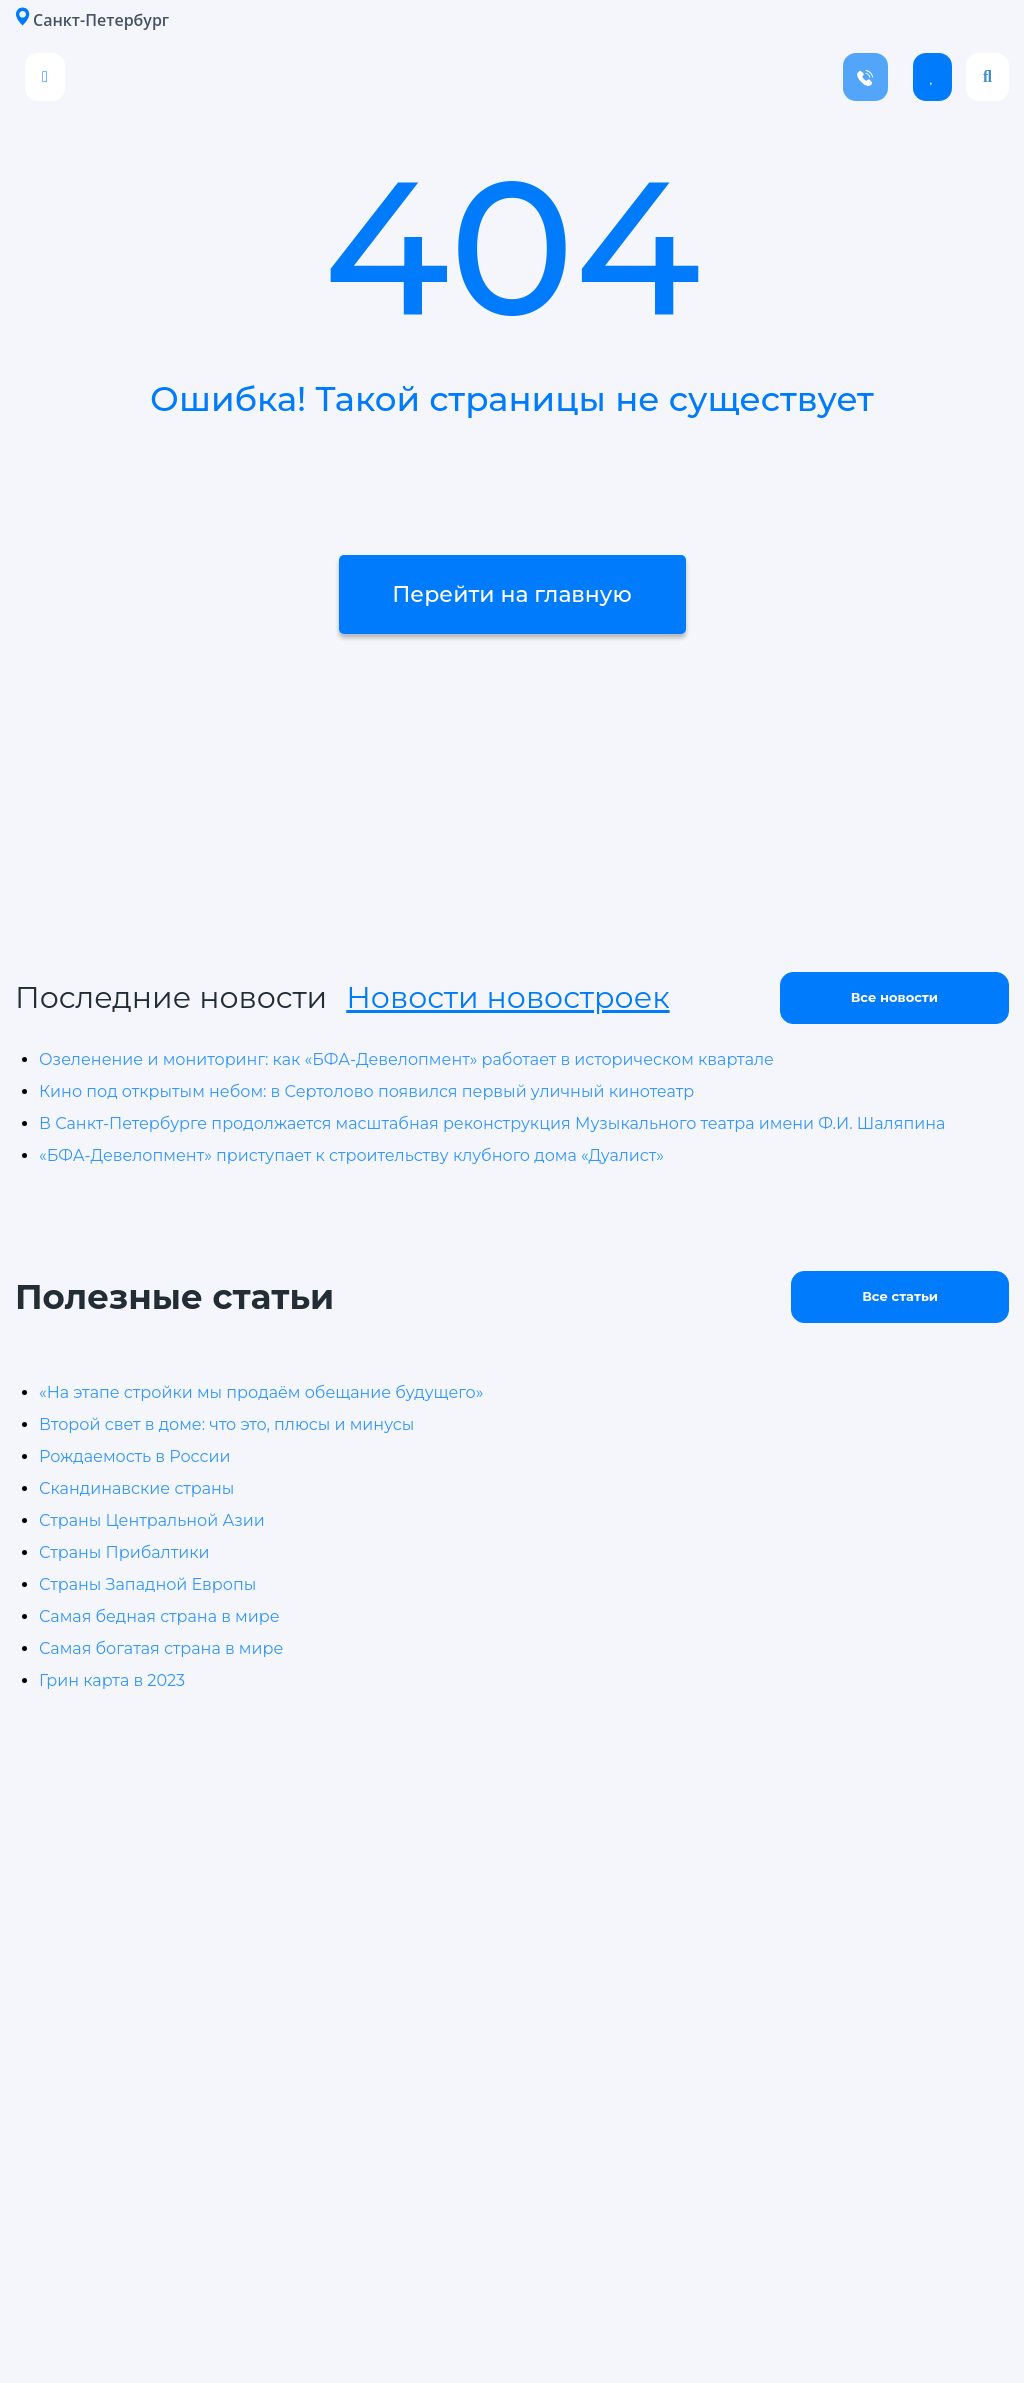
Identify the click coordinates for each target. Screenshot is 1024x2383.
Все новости (894, 997)
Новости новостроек (507, 997)
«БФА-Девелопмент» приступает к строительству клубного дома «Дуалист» (351, 1155)
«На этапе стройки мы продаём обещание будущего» (261, 1392)
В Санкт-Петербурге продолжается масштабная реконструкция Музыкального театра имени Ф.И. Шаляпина (492, 1123)
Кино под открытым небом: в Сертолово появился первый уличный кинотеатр (366, 1091)
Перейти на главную (511, 594)
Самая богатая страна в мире (161, 1648)
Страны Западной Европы (147, 1584)
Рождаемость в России (134, 1456)
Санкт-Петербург (92, 19)
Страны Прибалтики (124, 1552)
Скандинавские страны (136, 1488)
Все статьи (900, 1296)
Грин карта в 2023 (112, 1680)
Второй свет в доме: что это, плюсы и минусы (226, 1424)
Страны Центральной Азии (152, 1520)
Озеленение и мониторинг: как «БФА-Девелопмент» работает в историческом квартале (406, 1059)
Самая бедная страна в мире (159, 1616)
